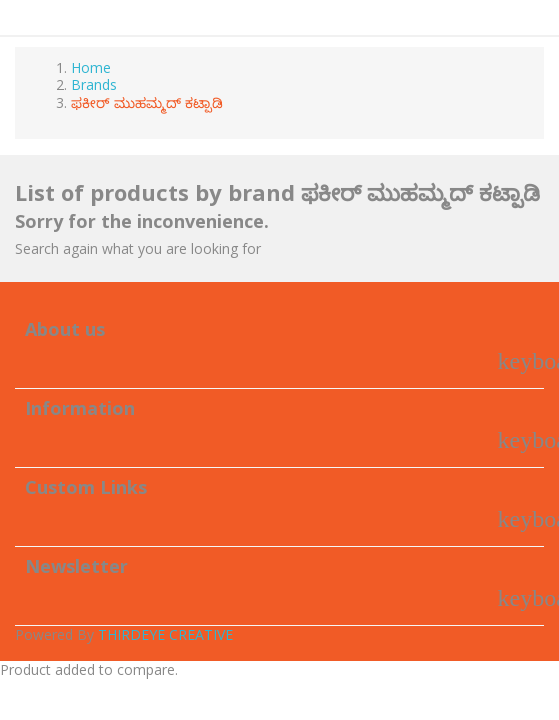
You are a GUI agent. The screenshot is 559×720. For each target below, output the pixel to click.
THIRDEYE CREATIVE (165, 634)
